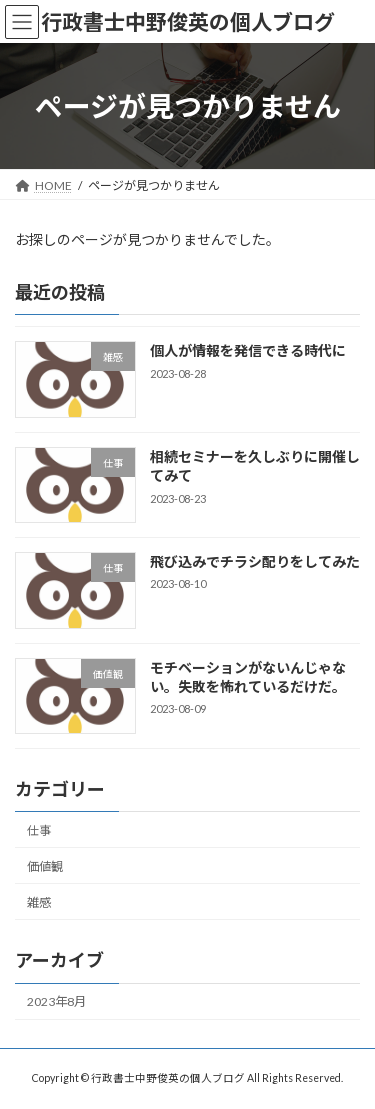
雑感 (39, 902)
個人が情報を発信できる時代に (248, 351)
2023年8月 (56, 1001)
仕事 (39, 830)
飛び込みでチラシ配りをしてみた (255, 561)
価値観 (45, 866)
